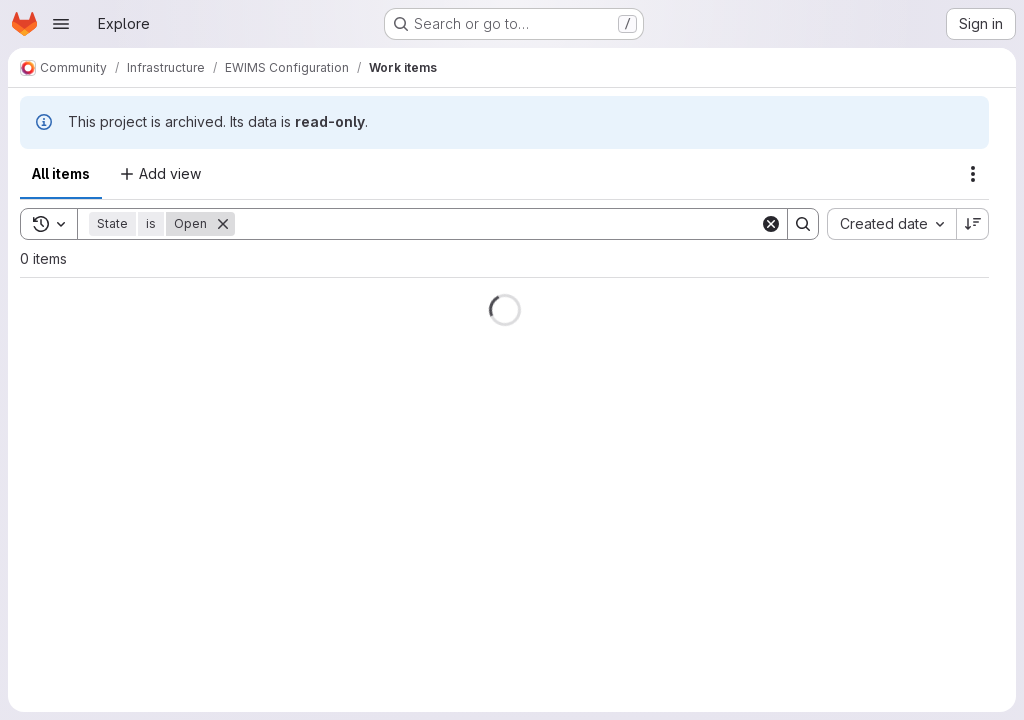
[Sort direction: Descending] (973, 224)
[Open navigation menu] (61, 24)
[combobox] (891, 224)
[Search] (497, 224)
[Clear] (771, 224)
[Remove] (223, 224)
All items (61, 173)
